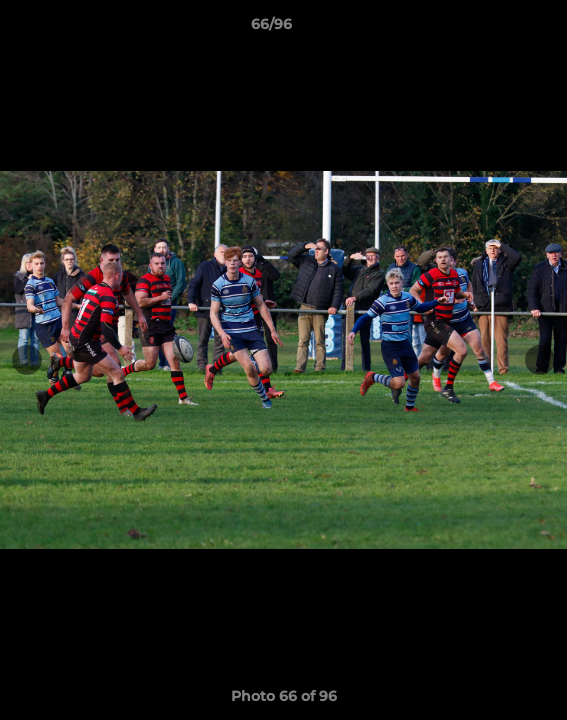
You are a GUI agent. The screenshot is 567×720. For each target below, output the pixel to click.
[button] (495, 29)
